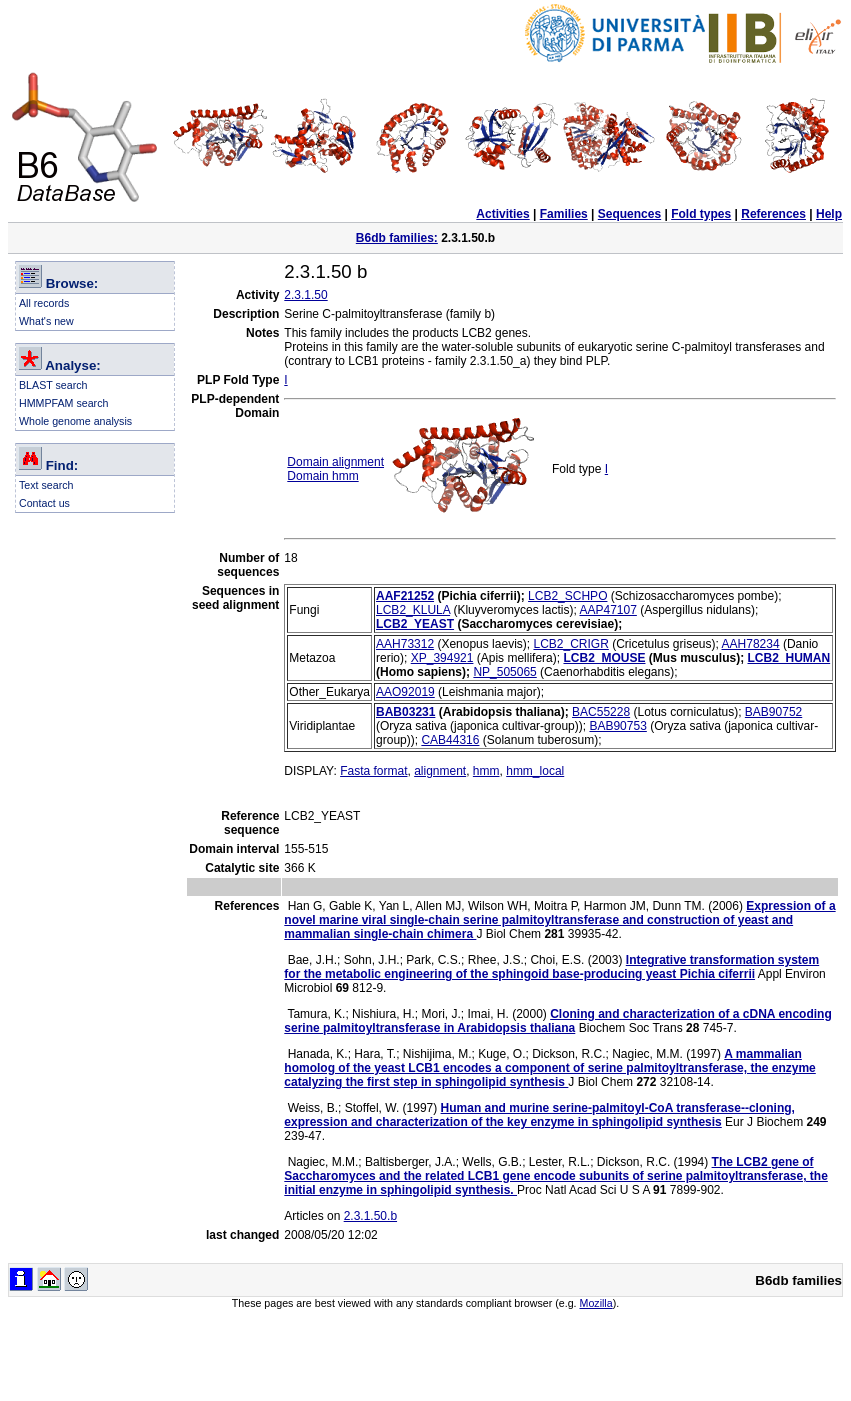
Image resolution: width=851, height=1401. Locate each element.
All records (44, 303)
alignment (440, 771)
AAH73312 (405, 644)
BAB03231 (405, 712)
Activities (502, 214)
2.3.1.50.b (370, 1216)
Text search (46, 485)
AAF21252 (405, 596)
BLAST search (53, 385)
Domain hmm (322, 476)
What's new (46, 321)
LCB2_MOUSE (604, 658)
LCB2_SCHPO (567, 596)
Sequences (629, 214)
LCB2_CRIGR (570, 644)
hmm (486, 771)
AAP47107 (607, 610)
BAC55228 (601, 712)
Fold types (701, 214)
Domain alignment (335, 462)
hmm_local (535, 771)
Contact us (44, 503)
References (773, 214)
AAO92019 (405, 692)
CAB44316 (450, 740)
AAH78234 (751, 644)
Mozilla (596, 1303)
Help (829, 214)
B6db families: (397, 238)
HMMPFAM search (63, 403)
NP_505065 (504, 672)
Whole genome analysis (75, 421)
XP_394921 (442, 658)
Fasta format (373, 771)
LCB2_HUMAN (789, 658)
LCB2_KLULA (413, 610)
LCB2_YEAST (415, 624)
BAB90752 (773, 712)
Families (564, 214)
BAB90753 (617, 726)
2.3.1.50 (305, 295)
